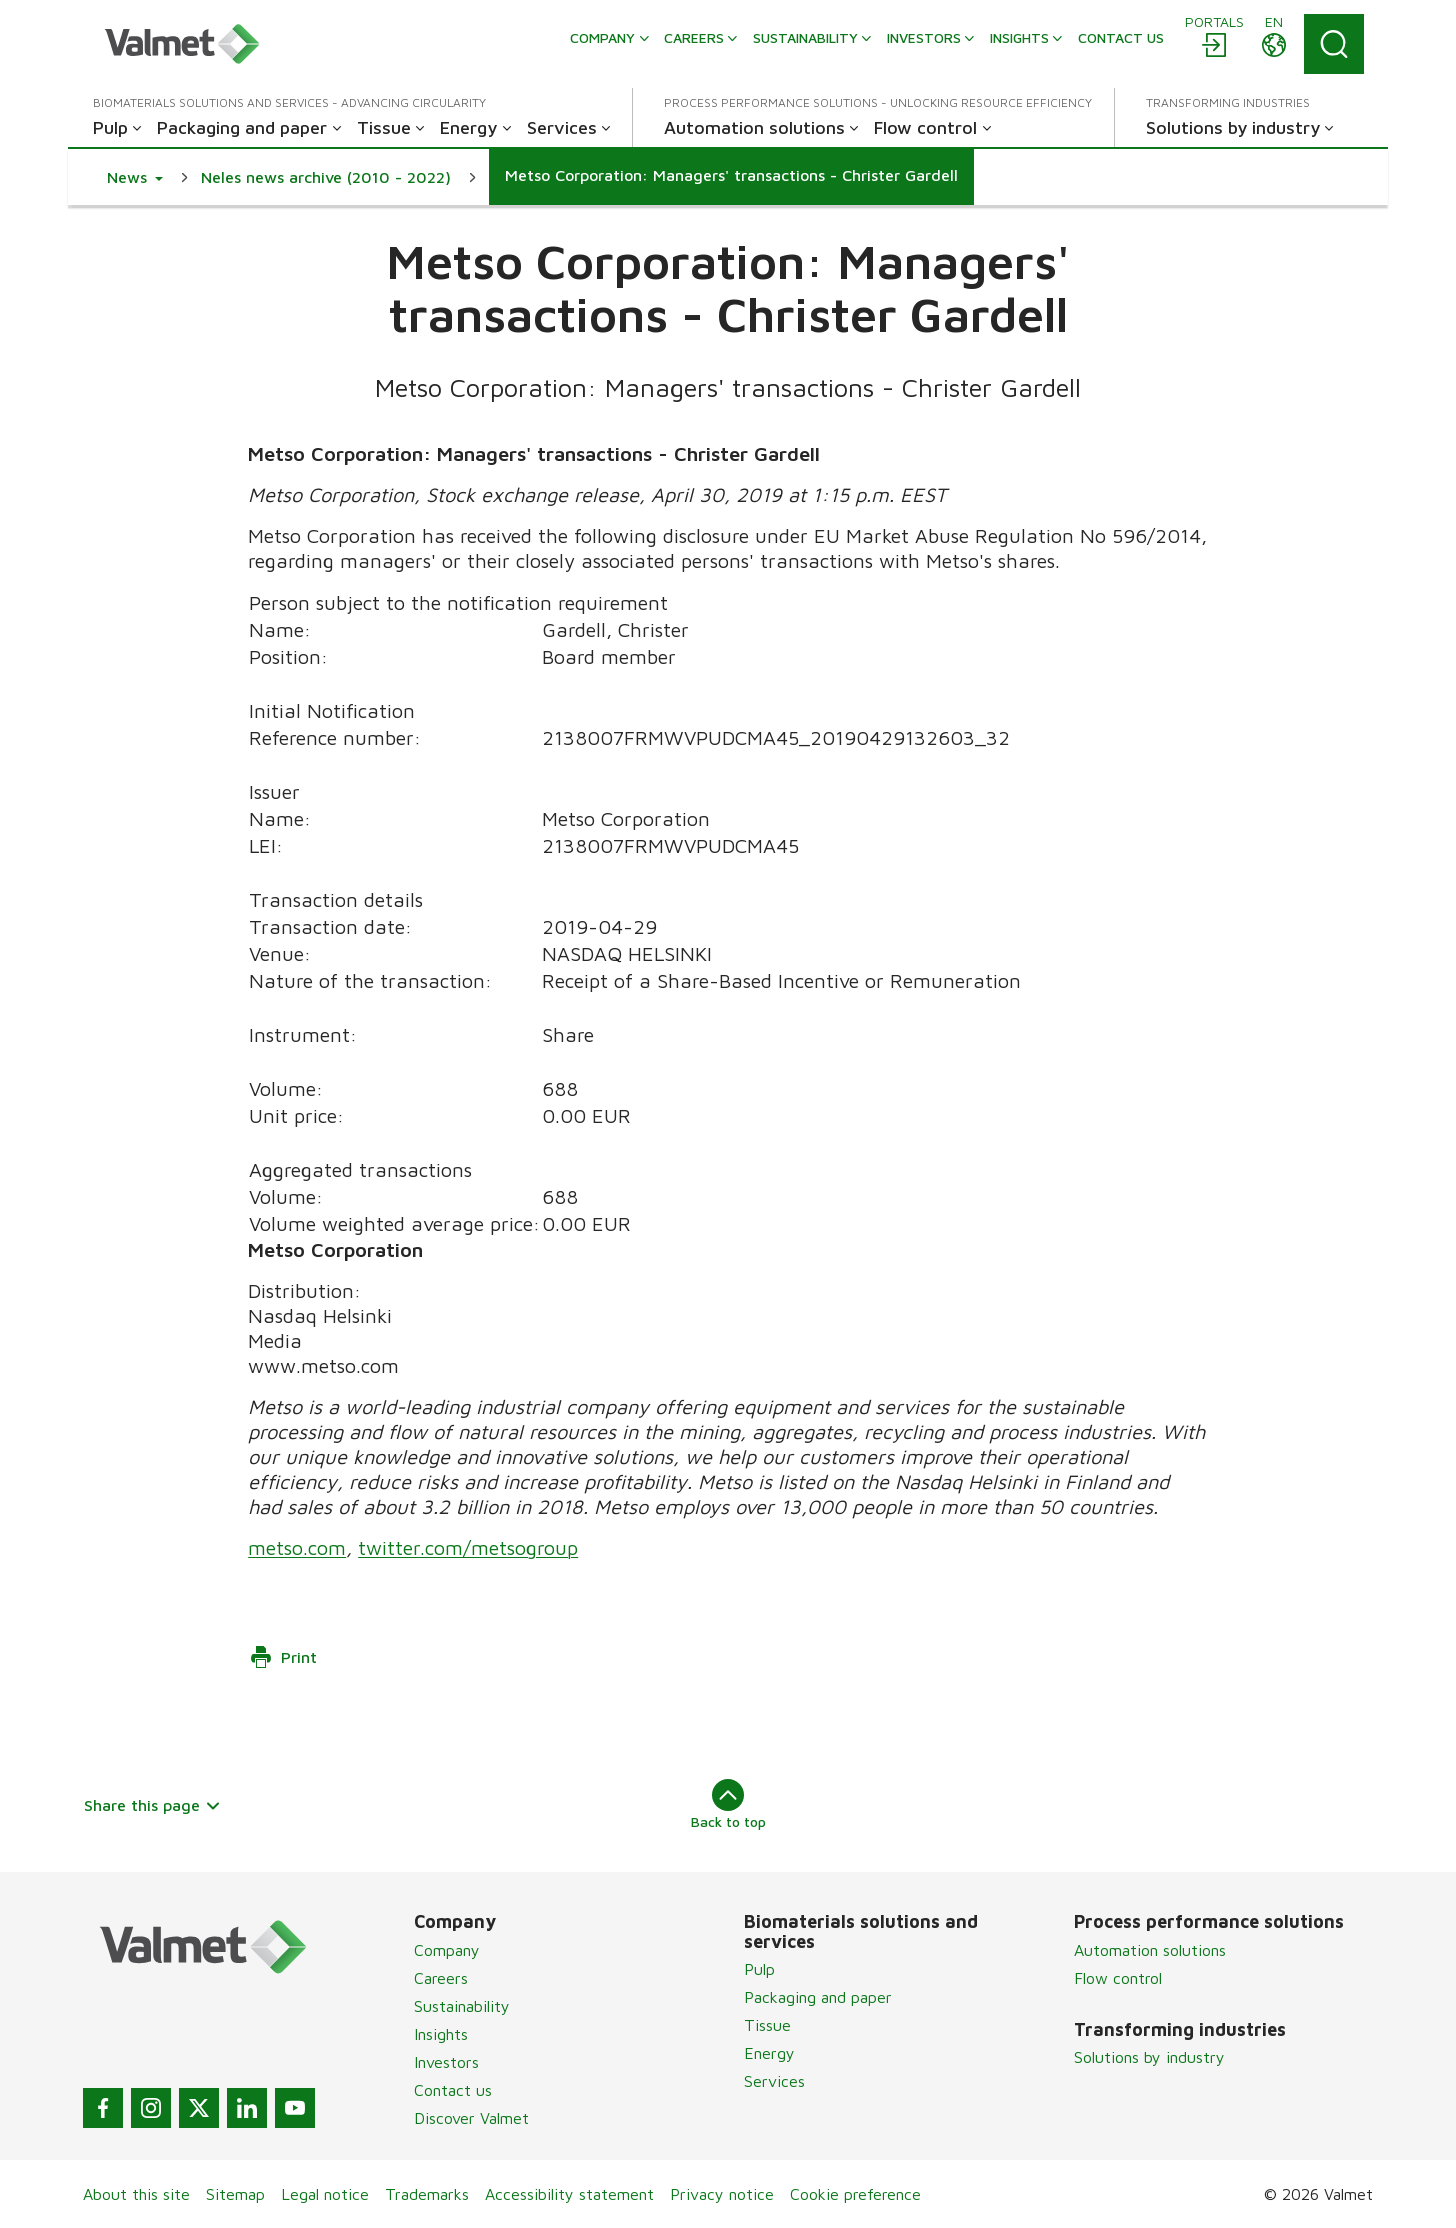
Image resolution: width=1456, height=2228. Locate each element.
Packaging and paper (818, 1997)
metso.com (297, 1547)
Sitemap (235, 2194)
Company (447, 1950)
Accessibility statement (569, 2194)
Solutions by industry (1149, 2057)
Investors (446, 2062)
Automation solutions (1150, 1950)
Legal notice (325, 2194)
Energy (769, 2053)
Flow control (1118, 1978)
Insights (441, 2034)
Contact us (453, 2090)
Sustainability (462, 2006)
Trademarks (427, 2194)
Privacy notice (722, 2194)
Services (774, 2081)
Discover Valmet (471, 2118)
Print (283, 1657)
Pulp (759, 1969)
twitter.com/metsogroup (468, 1547)
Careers (441, 1978)
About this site (136, 2194)
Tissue (767, 2025)
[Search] (1334, 44)
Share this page (152, 1805)
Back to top (728, 1804)
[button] (135, 177)
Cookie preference (855, 2194)
